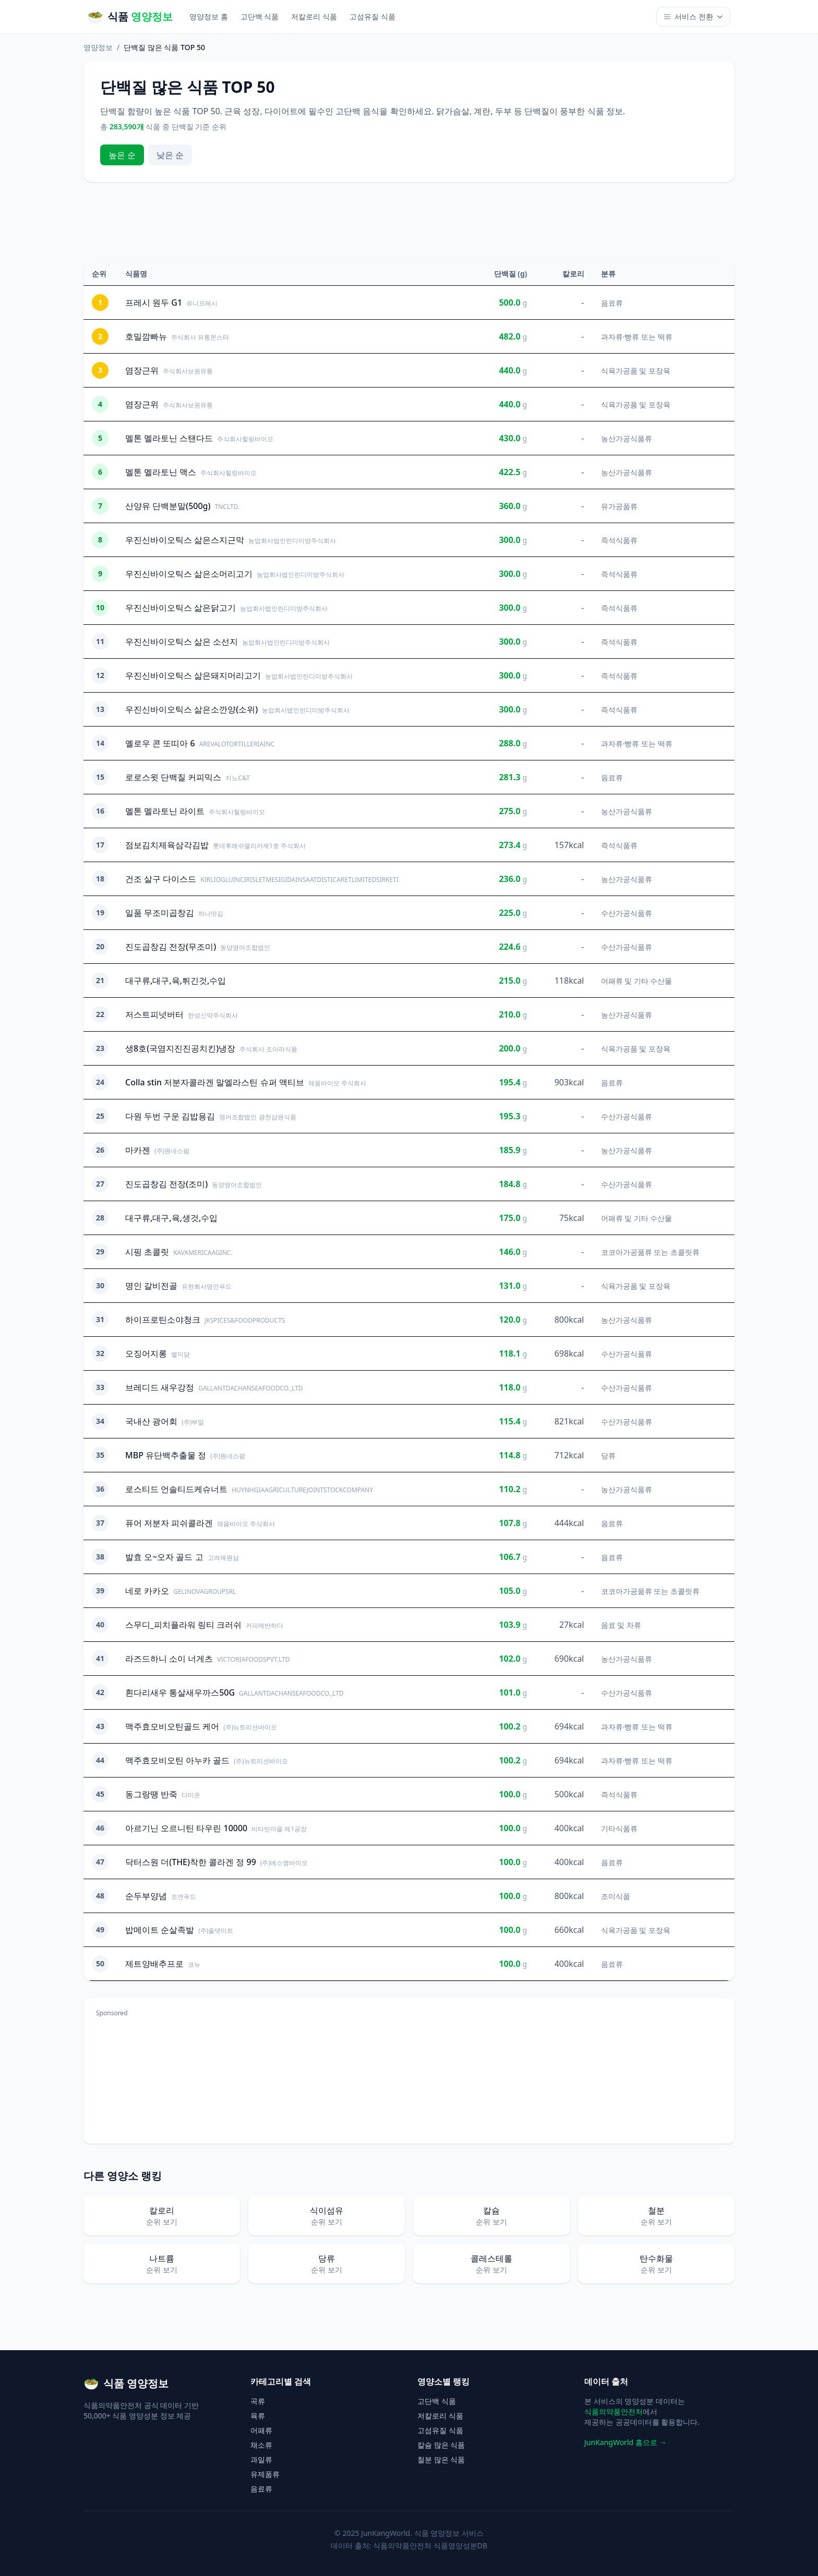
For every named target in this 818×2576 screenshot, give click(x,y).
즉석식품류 (619, 540)
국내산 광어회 (151, 1421)
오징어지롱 (146, 1353)
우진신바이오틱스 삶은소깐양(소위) (191, 709)
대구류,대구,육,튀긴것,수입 (175, 980)
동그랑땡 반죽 (151, 1794)
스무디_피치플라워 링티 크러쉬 (183, 1624)
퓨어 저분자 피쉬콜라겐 (169, 1523)
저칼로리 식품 (314, 16)
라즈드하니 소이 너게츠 (169, 1658)
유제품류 (265, 2474)
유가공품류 (619, 506)
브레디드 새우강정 (159, 1387)
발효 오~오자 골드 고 (164, 1557)
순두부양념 (146, 1896)
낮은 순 (170, 155)
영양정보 (98, 47)
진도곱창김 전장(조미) (166, 1184)
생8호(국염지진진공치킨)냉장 (180, 1048)
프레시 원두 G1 (153, 302)
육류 (257, 2416)
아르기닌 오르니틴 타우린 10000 (186, 1828)
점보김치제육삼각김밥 (167, 845)
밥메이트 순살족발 (159, 1930)
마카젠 (137, 1150)
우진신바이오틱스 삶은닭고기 (180, 607)
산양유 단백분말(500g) (168, 506)
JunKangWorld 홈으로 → (625, 2442)
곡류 (257, 2401)
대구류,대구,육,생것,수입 (171, 1218)
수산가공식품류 (626, 913)
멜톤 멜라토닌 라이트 (164, 811)
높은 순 (122, 155)
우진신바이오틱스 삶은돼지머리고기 (193, 675)
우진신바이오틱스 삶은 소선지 (181, 641)
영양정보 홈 (208, 16)
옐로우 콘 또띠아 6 (160, 743)
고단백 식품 (259, 16)
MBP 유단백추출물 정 (165, 1455)
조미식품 (615, 1896)
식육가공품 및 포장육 (635, 371)
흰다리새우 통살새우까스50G (180, 1692)
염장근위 (142, 370)
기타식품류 (619, 1828)
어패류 (261, 2430)
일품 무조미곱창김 (159, 912)
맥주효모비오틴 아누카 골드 (177, 1760)
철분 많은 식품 (441, 2459)
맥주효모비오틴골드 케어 (172, 1726)
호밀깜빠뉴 (146, 336)
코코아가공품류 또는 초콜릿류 (650, 1252)
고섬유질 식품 (372, 16)
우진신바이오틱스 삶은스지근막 (184, 540)
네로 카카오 (147, 1591)
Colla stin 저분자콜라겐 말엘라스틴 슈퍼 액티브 (214, 1082)
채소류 (261, 2445)
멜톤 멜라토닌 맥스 (160, 472)
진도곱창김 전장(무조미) (170, 946)
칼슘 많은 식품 (441, 2445)
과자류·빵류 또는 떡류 (636, 337)
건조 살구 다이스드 (160, 879)
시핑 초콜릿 (147, 1251)
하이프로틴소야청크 (162, 1319)
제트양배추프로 (154, 1963)
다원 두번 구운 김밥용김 (170, 1116)
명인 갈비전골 (151, 1285)
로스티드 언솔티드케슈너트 (176, 1489)
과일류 (261, 2459)
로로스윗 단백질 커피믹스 (173, 777)
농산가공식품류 (626, 438)
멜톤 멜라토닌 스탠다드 (169, 438)
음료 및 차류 (621, 1625)
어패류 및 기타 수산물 (636, 981)
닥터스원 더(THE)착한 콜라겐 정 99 (190, 1862)
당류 (608, 1455)
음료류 (612, 303)
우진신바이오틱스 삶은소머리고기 (188, 573)
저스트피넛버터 (154, 1014)
